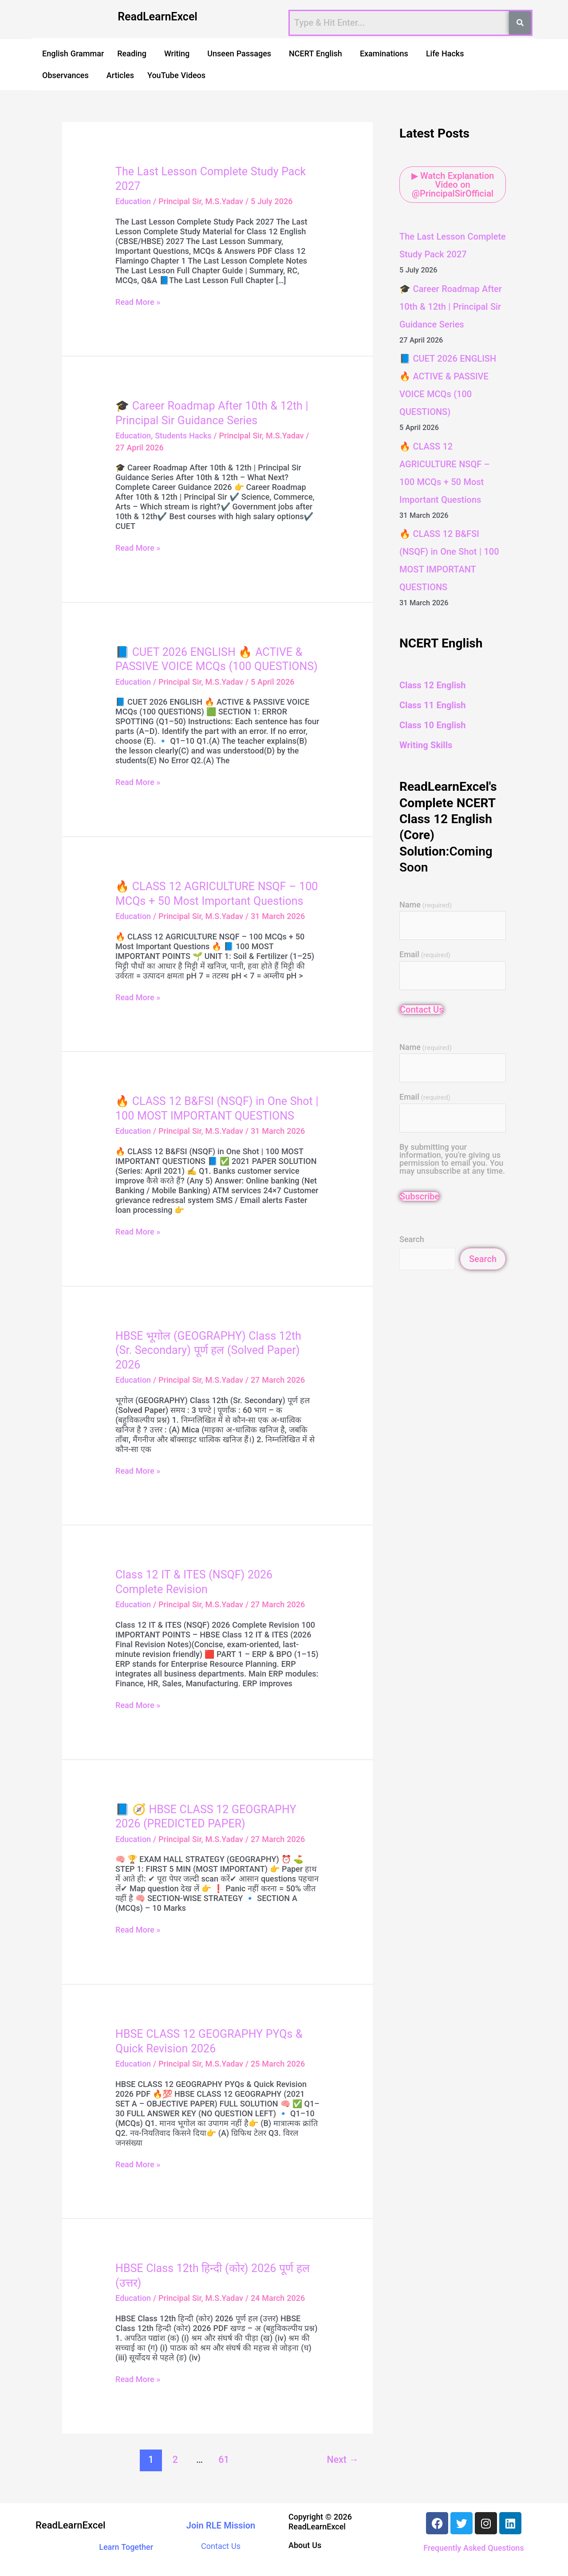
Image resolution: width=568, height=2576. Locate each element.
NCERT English (315, 53)
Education (133, 201)
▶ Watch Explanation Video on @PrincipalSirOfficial (452, 184)
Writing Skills (425, 745)
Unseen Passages (239, 53)
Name (425, 905)
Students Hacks (183, 435)
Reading (131, 53)
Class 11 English (432, 705)
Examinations (384, 53)
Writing (176, 53)
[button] (134, 53)
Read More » (137, 302)
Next (343, 2459)
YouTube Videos (176, 75)
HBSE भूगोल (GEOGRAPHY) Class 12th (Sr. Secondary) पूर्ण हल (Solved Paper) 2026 (208, 1350)
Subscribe (419, 1196)
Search (411, 1239)
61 (223, 2459)
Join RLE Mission (221, 2525)
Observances (65, 75)
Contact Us (421, 1009)
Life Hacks (445, 53)
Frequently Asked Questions (473, 2547)
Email (424, 955)
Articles (120, 75)
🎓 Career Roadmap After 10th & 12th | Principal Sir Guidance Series (450, 307)
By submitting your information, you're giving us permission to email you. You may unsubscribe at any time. (452, 1159)
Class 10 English (432, 725)
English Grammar (73, 53)
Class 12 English (432, 685)
